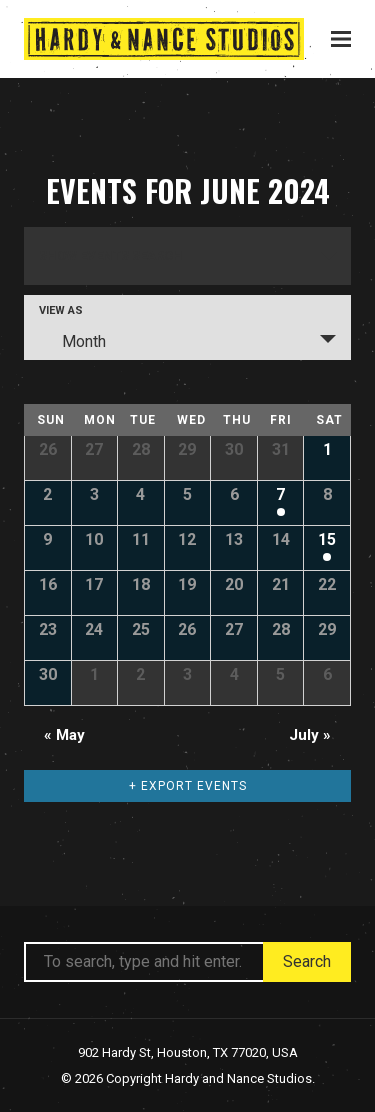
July (310, 735)
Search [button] (307, 961)
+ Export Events (188, 786)
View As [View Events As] (61, 310)
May (64, 735)
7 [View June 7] (280, 494)
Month (72, 341)
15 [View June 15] (327, 539)
